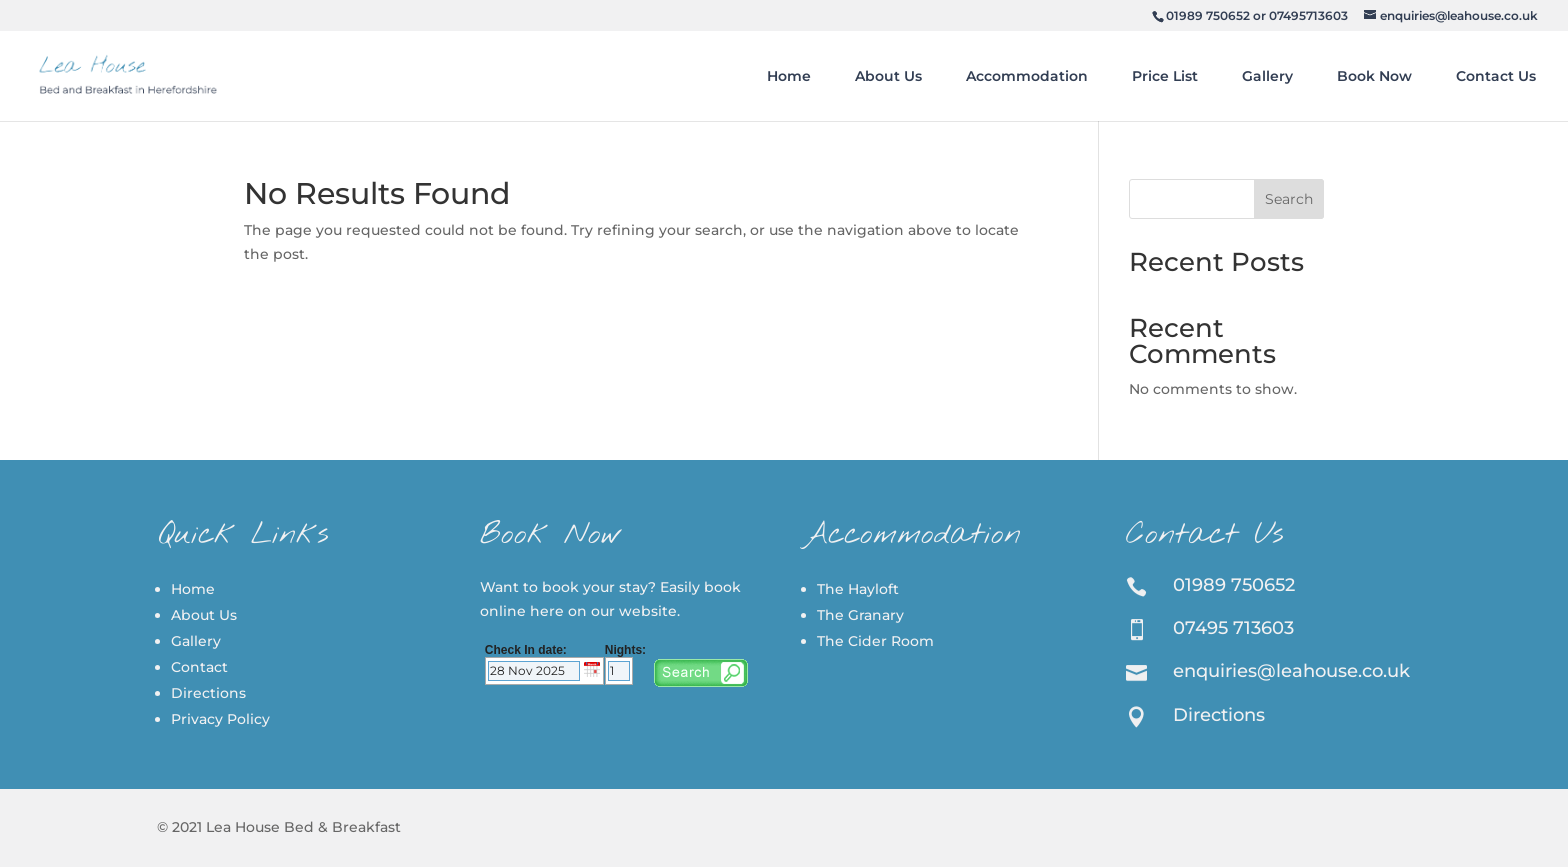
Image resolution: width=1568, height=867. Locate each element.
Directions (208, 693)
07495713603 (1308, 15)
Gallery (1267, 76)
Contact (199, 667)
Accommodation (1027, 76)
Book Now (1374, 76)
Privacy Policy (220, 719)
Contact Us (1496, 76)
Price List (1165, 76)
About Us (888, 76)
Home (789, 76)
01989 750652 (1208, 15)
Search (1289, 199)
